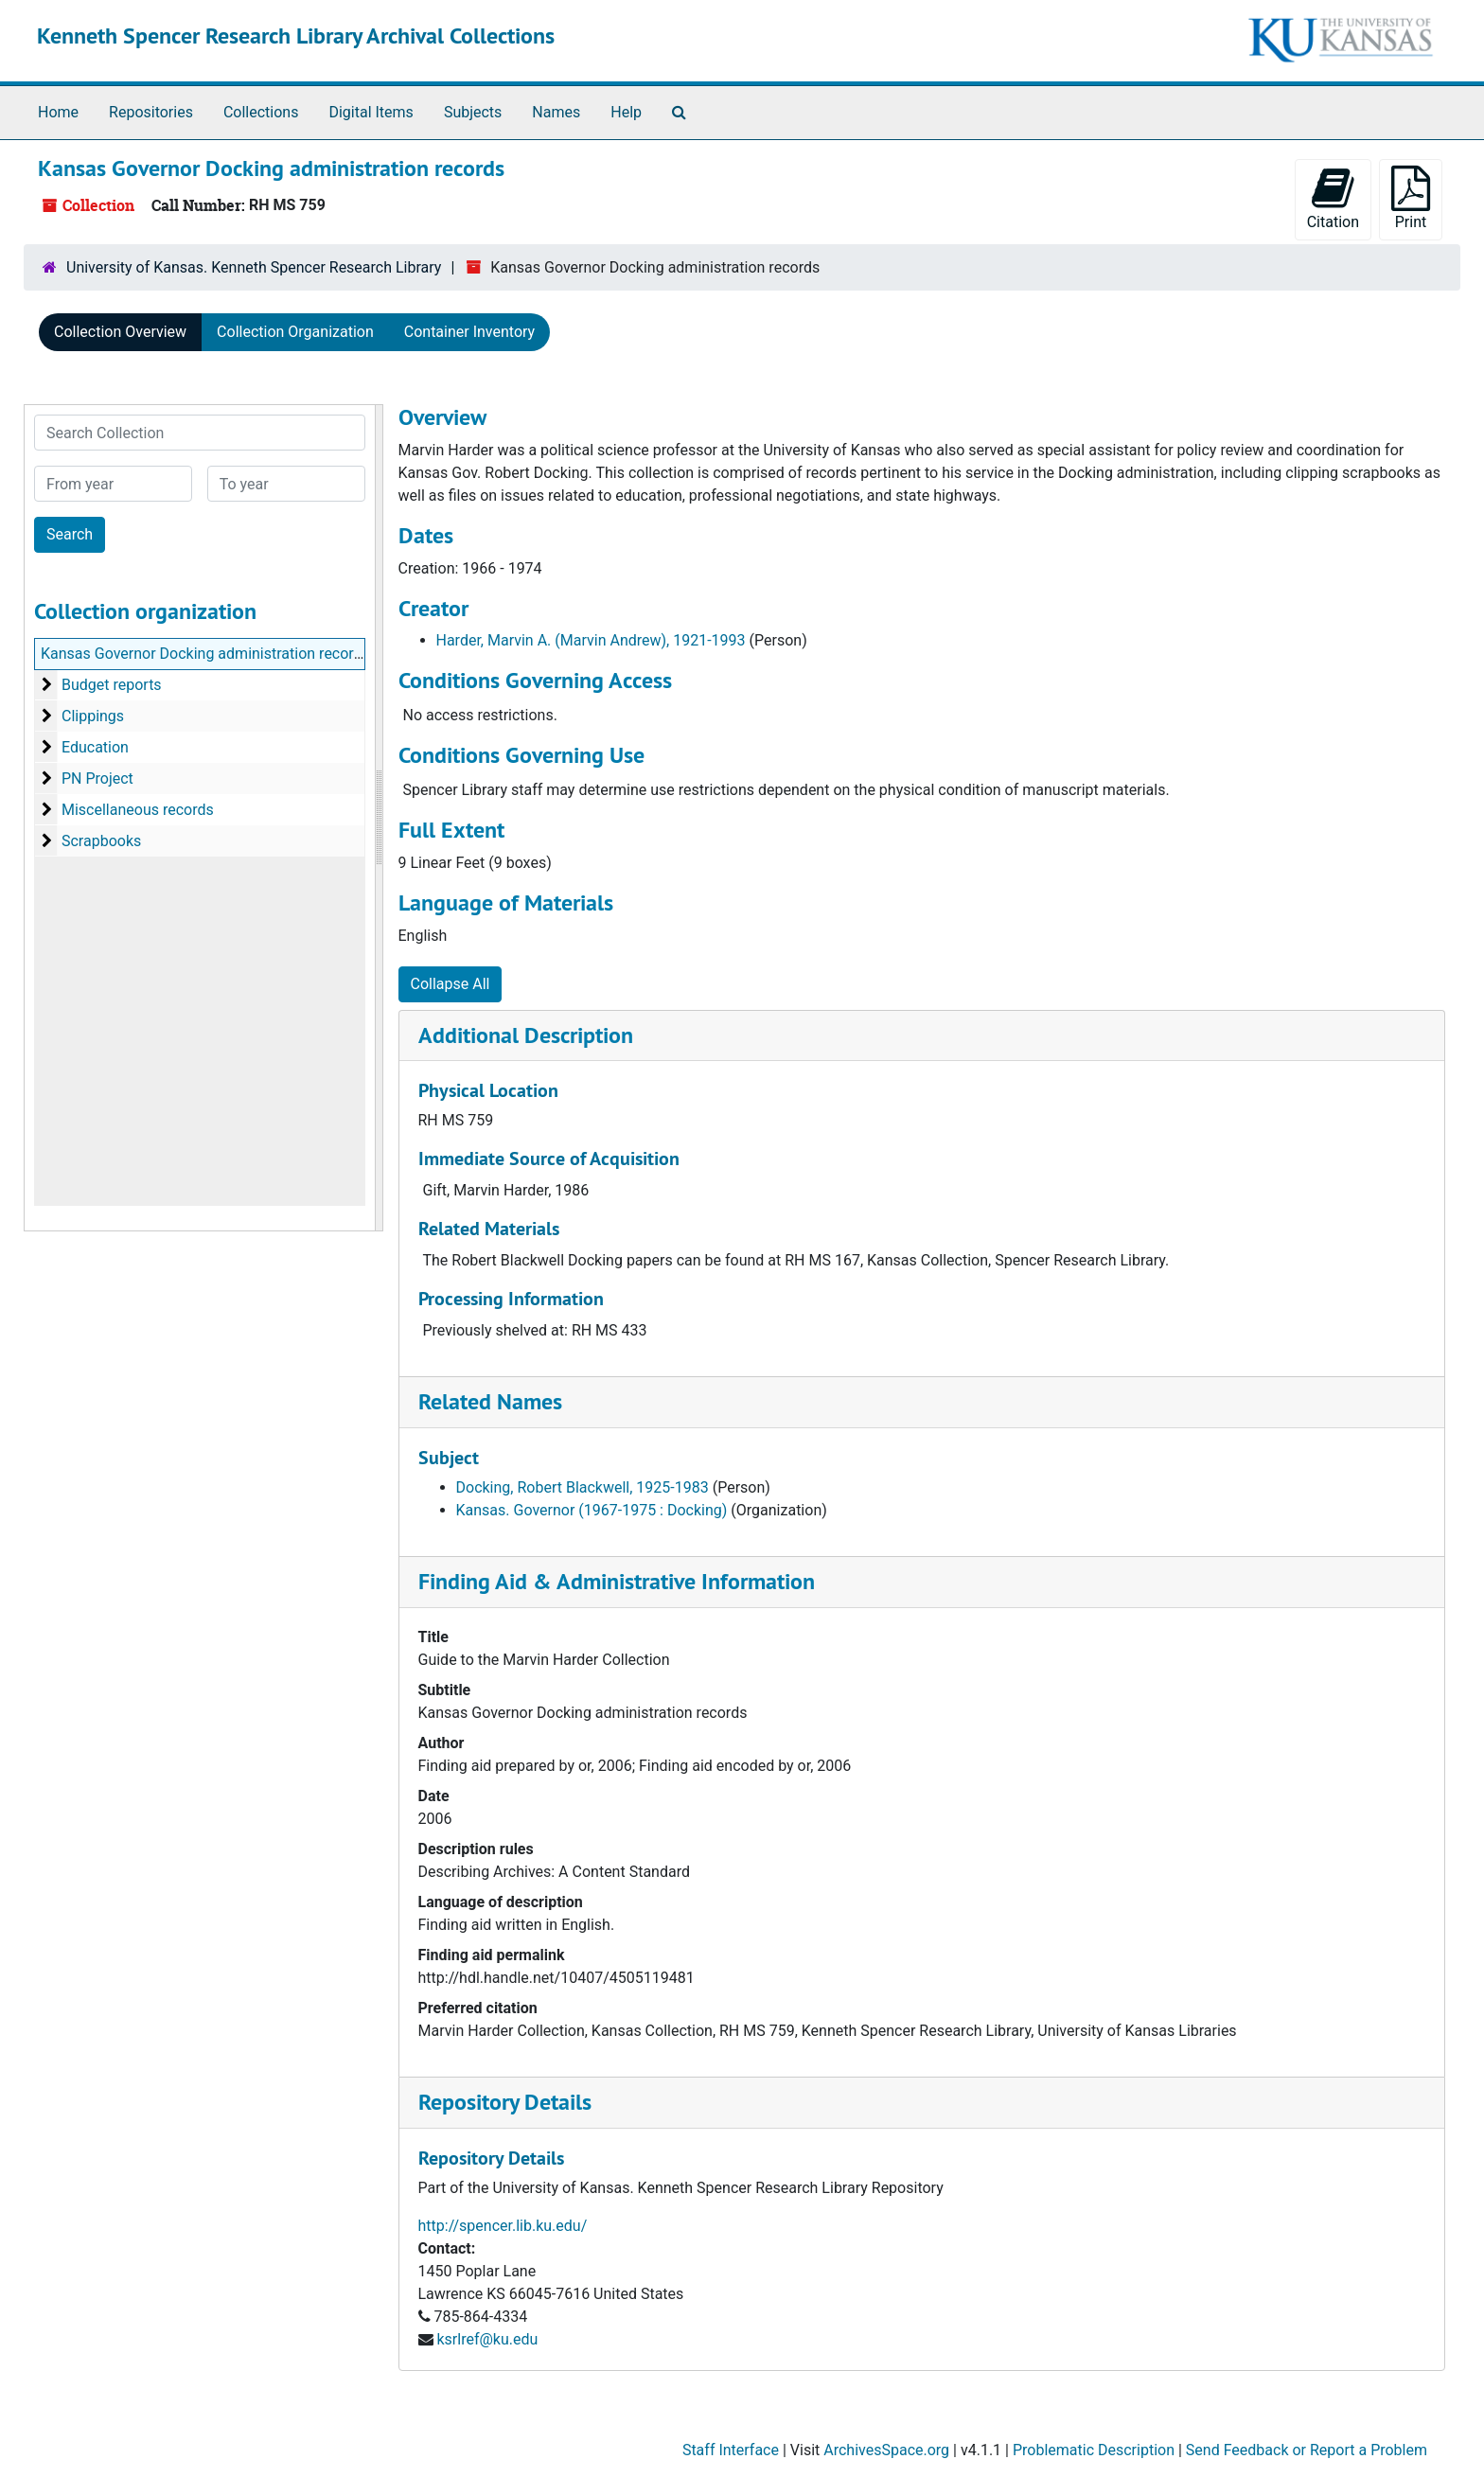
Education (95, 747)
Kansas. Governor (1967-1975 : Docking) (592, 1510)
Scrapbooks (101, 841)
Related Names (490, 1401)
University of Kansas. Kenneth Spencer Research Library (253, 267)
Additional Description (525, 1035)
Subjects (473, 112)
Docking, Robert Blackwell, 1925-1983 (582, 1487)
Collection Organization (295, 332)
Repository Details (505, 2101)
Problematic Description (1094, 2450)
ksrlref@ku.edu (487, 2339)
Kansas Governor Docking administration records (205, 654)
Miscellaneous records (138, 810)
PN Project (97, 778)
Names (556, 112)
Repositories (151, 112)
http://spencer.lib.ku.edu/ (503, 2226)
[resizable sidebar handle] (378, 817)
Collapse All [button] (450, 984)
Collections (261, 112)
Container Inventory (469, 332)
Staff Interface (730, 2450)
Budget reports (112, 685)
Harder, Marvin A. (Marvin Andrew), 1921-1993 (591, 640)
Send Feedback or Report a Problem (1306, 2450)
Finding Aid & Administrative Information (616, 1581)
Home (58, 112)
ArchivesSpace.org (886, 2450)
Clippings (93, 716)
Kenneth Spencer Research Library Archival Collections (296, 35)
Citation (1333, 198)
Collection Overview (120, 332)
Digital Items (370, 112)
